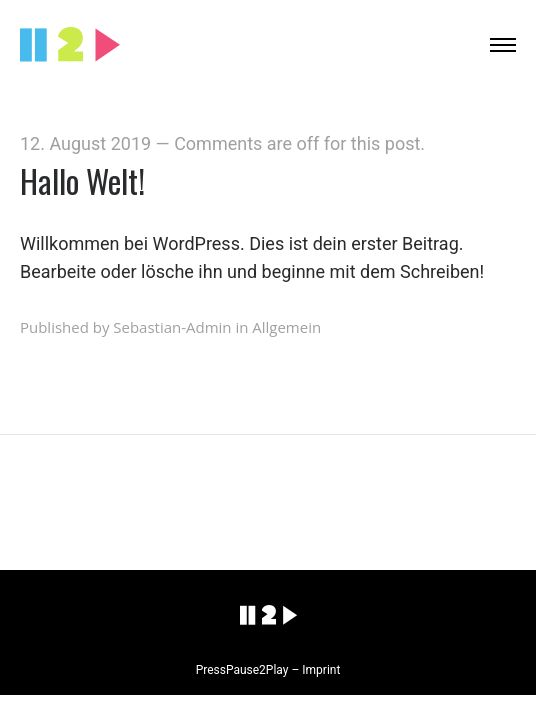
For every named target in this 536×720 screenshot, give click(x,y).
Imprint (321, 670)
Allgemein (286, 327)
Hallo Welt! (82, 180)
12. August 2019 (85, 143)
